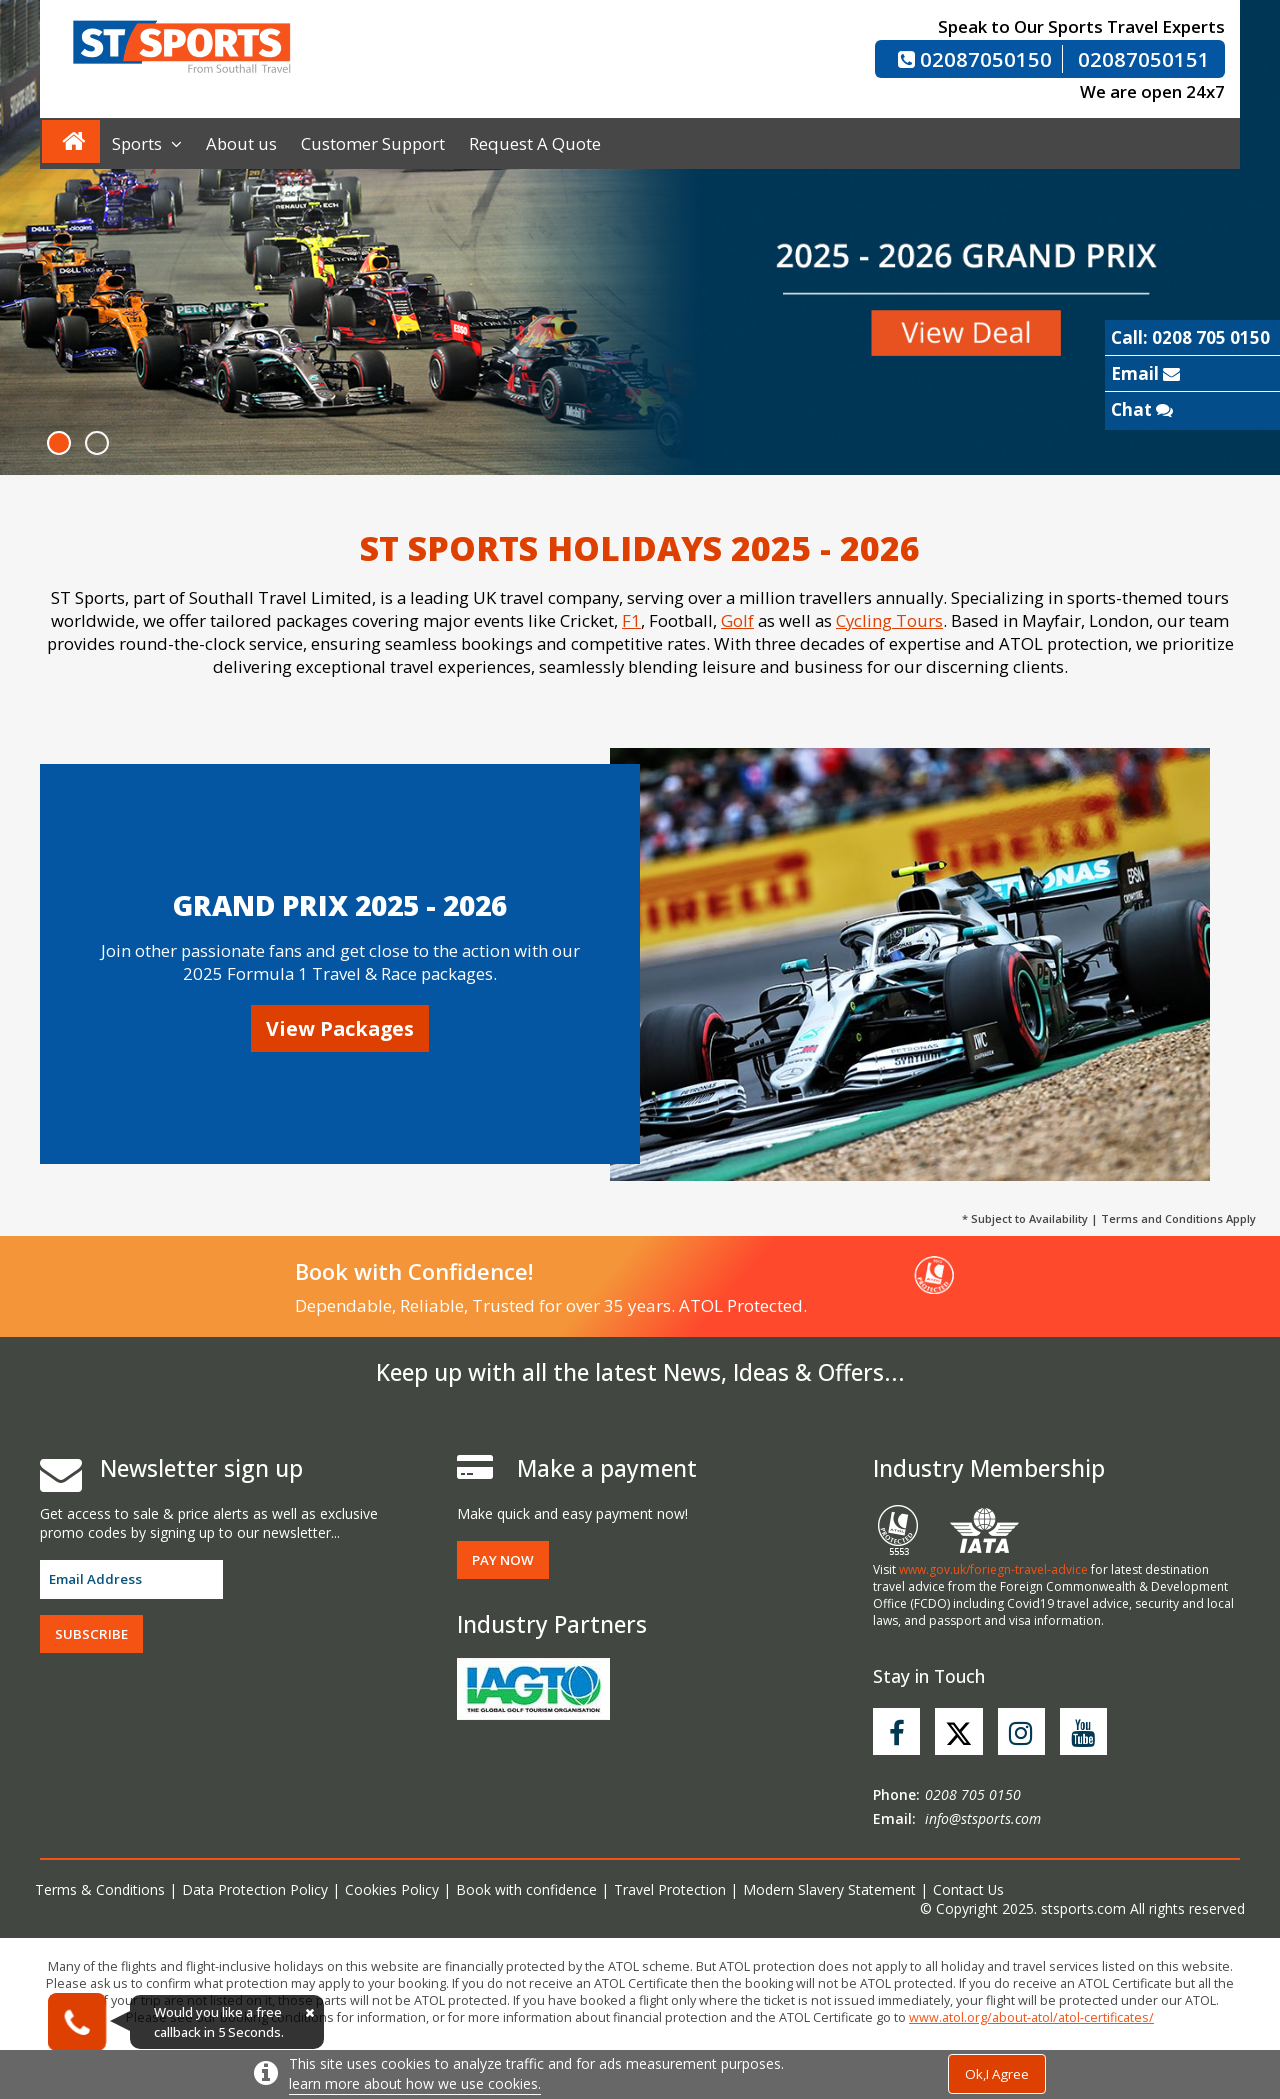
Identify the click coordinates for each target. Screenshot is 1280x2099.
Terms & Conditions (100, 1890)
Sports (147, 143)
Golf (737, 620)
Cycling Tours (889, 620)
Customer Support (373, 143)
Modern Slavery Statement (834, 1890)
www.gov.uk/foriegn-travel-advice (993, 1569)
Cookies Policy (394, 1890)
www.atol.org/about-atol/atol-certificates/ (1031, 2018)
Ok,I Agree (997, 2074)
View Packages (340, 1028)
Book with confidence (529, 1890)
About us (241, 143)
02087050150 (975, 59)
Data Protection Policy (256, 1890)
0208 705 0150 (973, 1795)
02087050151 (1144, 59)
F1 (631, 620)
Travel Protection (674, 1890)
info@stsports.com (983, 1819)
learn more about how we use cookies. (415, 2083)
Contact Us (975, 1890)
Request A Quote (535, 143)
